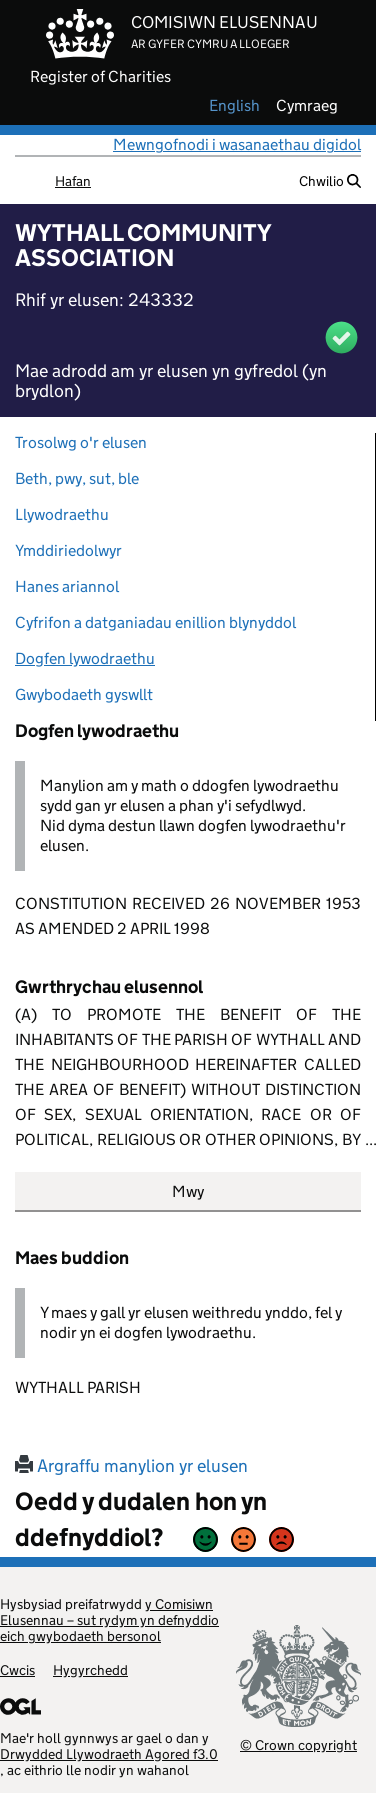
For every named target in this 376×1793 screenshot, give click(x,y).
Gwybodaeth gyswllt (84, 694)
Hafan (73, 181)
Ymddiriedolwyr (68, 550)
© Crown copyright (298, 1744)
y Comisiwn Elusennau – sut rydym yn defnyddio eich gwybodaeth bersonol (109, 1620)
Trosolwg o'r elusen (81, 442)
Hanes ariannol (67, 586)
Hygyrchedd (90, 1670)
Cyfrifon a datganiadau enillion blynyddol (155, 622)
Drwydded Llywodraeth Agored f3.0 (109, 1754)
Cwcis (17, 1670)
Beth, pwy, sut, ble (77, 478)
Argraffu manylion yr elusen (131, 1466)
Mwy (188, 1191)
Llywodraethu (62, 514)
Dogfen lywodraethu (85, 658)
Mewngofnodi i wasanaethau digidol (237, 144)
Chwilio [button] (330, 181)
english (234, 106)
